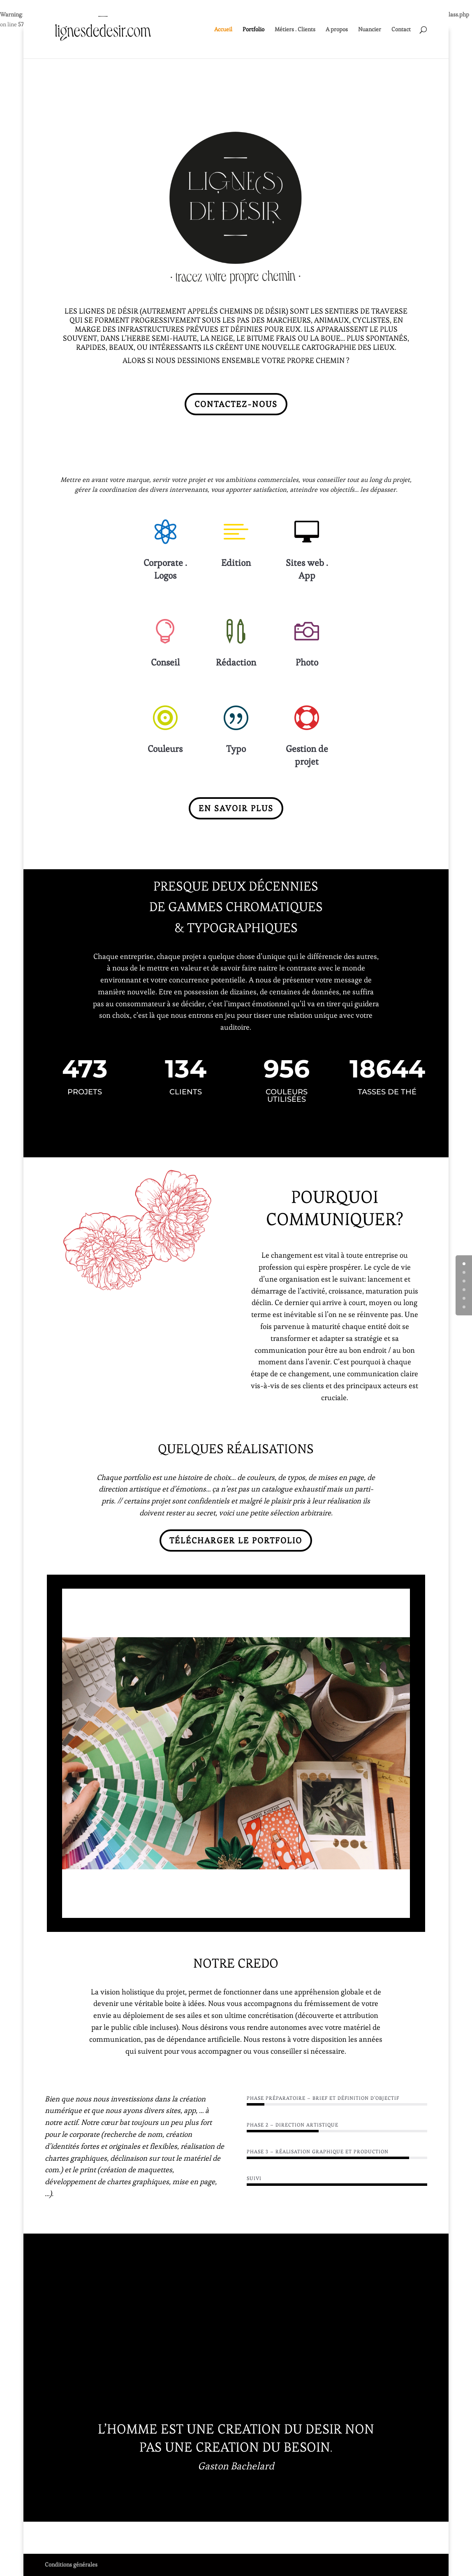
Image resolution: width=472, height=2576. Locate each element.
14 (173, 1908)
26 (257, 1908)
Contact (401, 29)
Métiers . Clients (295, 29)
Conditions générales (71, 2564)
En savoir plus (236, 808)
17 (194, 1908)
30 (285, 1908)
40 (355, 1908)
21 (222, 1908)
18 (201, 1908)
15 (180, 1908)
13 (166, 1908)
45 (390, 1908)
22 (229, 1908)
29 (278, 1908)
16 (187, 1908)
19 (208, 1908)
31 (292, 1908)
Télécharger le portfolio (235, 1540)
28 (271, 1908)
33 (306, 1908)
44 (383, 1908)
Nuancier (369, 29)
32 (299, 1908)
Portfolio (253, 29)
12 (159, 1908)
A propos (337, 29)
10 (145, 1908)
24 (243, 1908)
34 (313, 1908)
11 (152, 1908)
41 (362, 1908)
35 (320, 1908)
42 (369, 1908)
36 (327, 1908)
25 (250, 1908)
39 (348, 1908)
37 (334, 1908)
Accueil (223, 29)
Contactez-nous (236, 404)
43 (376, 1908)
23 (236, 1908)
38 (341, 1908)
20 (215, 1908)
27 (264, 1908)
